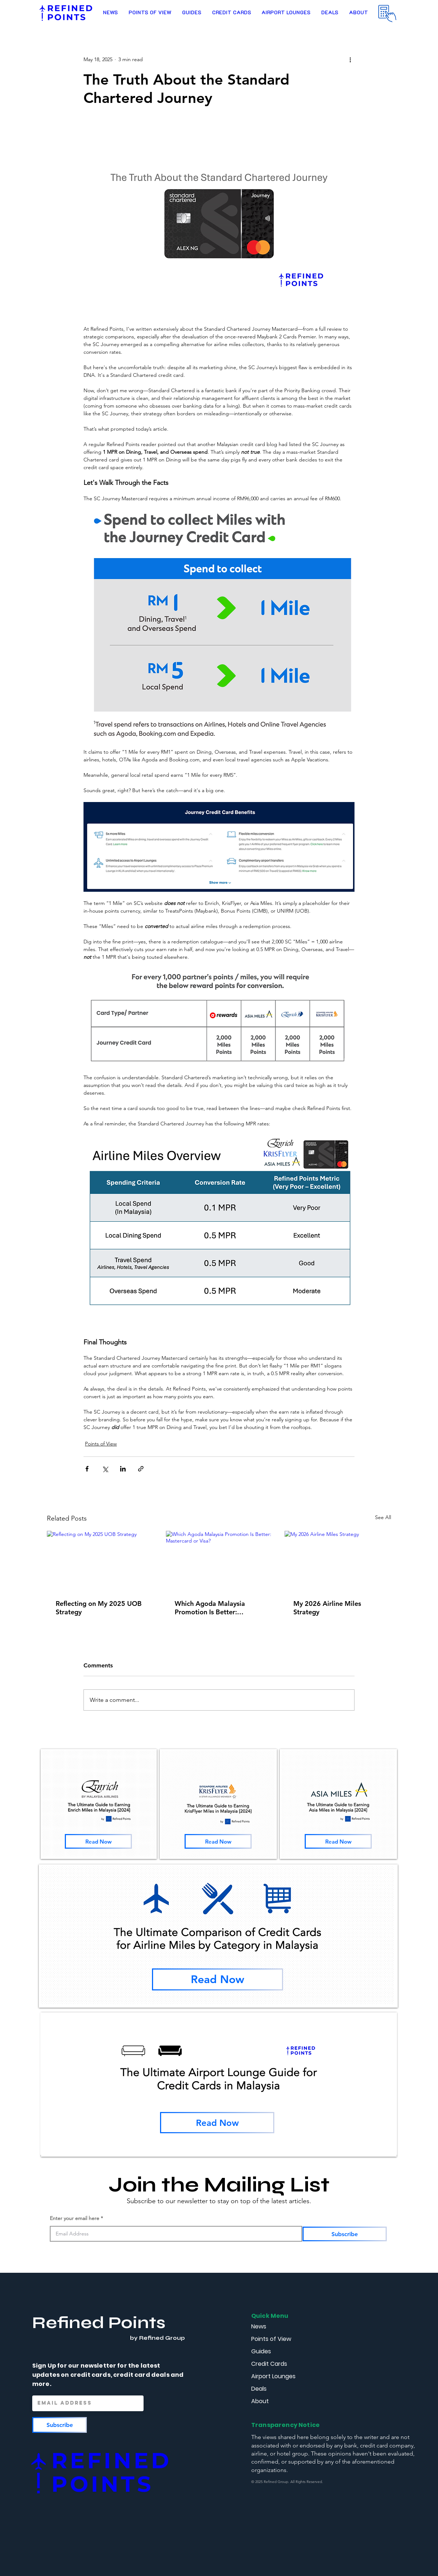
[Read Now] (98, 1841)
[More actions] (350, 59)
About (260, 2401)
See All (383, 1517)
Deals (259, 2388)
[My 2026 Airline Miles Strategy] (338, 1560)
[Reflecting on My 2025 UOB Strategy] (100, 1560)
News (258, 2326)
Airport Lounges (273, 2376)
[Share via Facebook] (86, 1468)
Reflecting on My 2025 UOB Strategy (99, 1607)
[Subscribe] (344, 2234)
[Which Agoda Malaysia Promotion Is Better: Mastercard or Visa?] (219, 1561)
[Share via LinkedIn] (122, 1468)
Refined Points (99, 2322)
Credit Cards (269, 2364)
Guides (261, 2351)
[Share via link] (140, 1468)
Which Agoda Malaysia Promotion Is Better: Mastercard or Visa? (210, 1607)
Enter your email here (74, 2218)
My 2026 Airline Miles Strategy (327, 1607)
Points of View (101, 1443)
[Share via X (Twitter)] (104, 1468)
